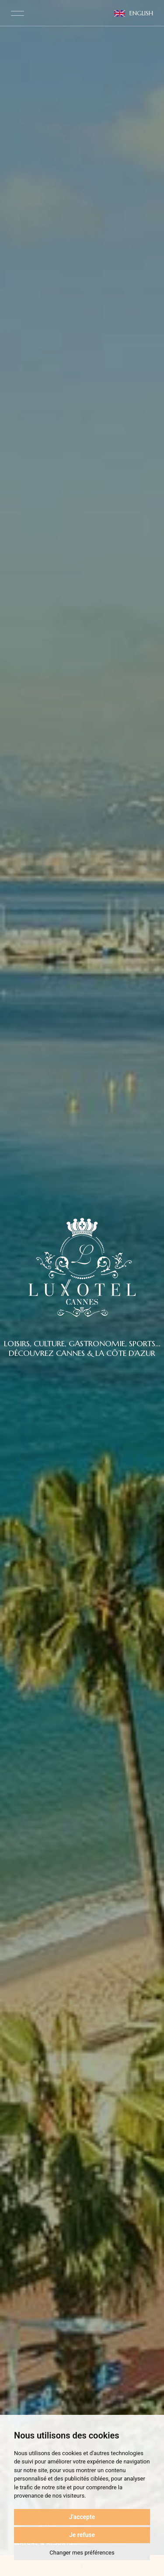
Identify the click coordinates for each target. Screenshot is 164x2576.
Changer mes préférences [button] (81, 2552)
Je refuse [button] (82, 2534)
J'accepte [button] (82, 2516)
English (133, 13)
